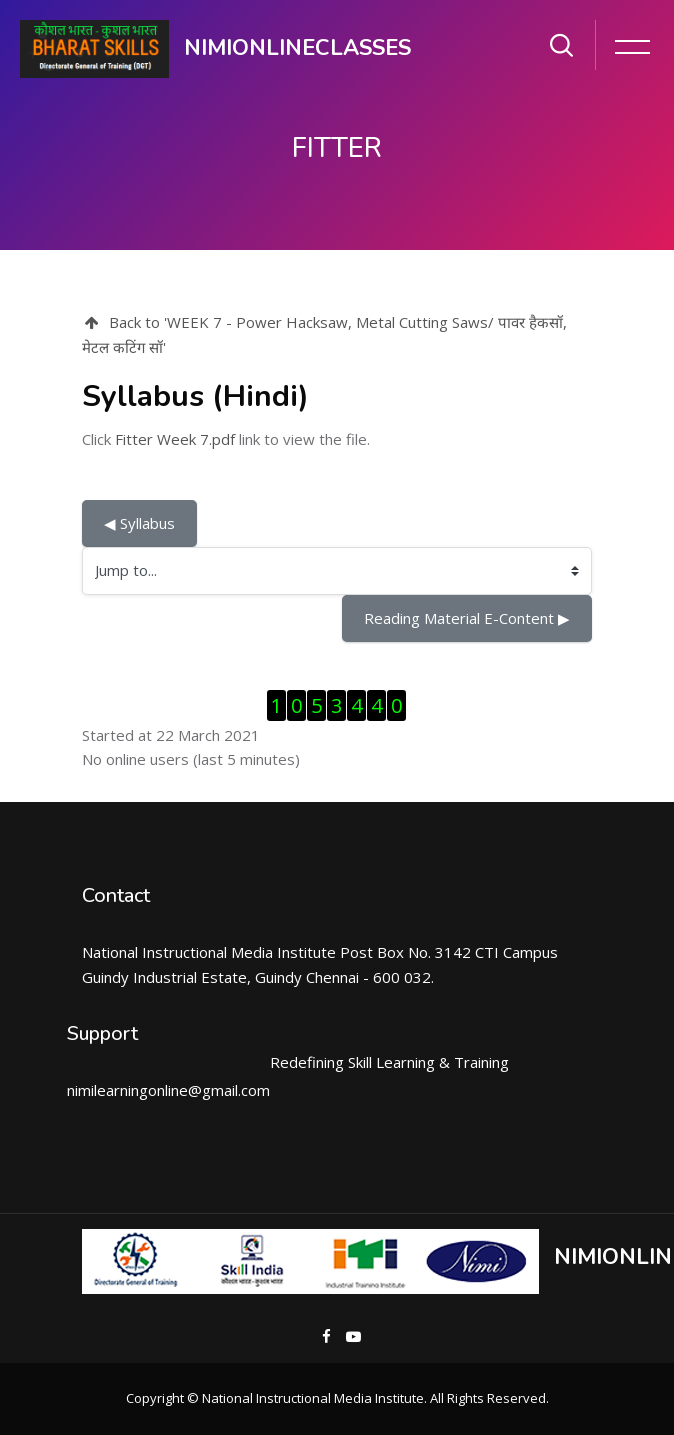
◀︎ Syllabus (139, 523)
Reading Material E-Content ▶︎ (467, 618)
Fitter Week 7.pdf (175, 439)
